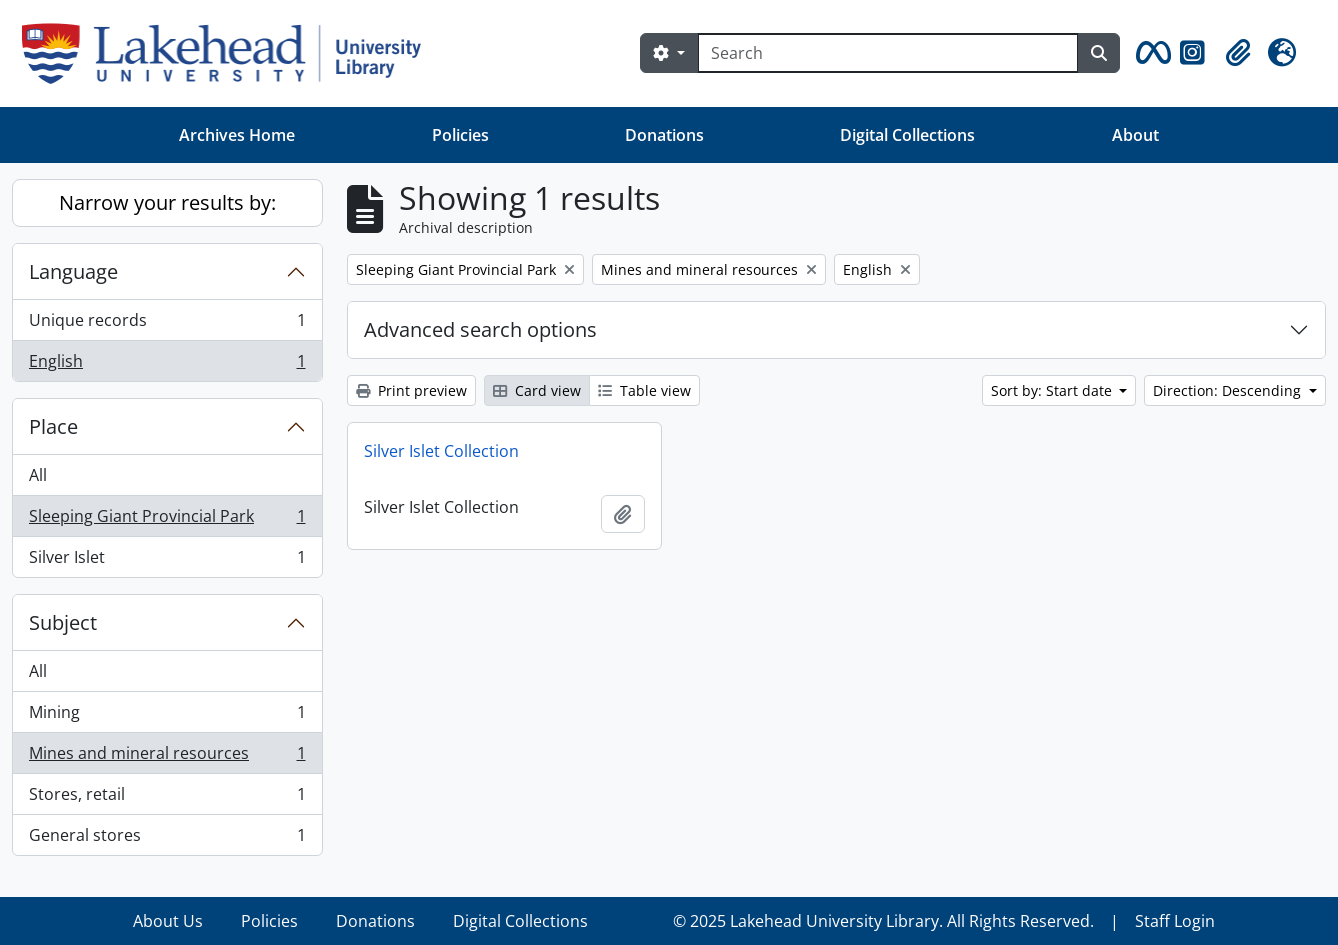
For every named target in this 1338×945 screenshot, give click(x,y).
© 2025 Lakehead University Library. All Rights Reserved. (883, 921)
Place (53, 426)
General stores (167, 839)
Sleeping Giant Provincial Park (167, 520)
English (167, 365)
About (1135, 135)
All (38, 475)
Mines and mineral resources (167, 757)
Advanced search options (480, 329)
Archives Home (237, 135)
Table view (644, 390)
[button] (1150, 53)
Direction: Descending (1229, 390)
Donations (664, 135)
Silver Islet (167, 561)
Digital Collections (907, 135)
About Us (168, 921)
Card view (537, 390)
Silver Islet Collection (441, 451)
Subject (63, 622)
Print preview (411, 390)
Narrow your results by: (167, 202)
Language (73, 271)
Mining (167, 716)
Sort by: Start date (1053, 390)
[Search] (888, 53)
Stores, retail (167, 798)
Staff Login (1175, 921)
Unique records (167, 324)
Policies (460, 135)
